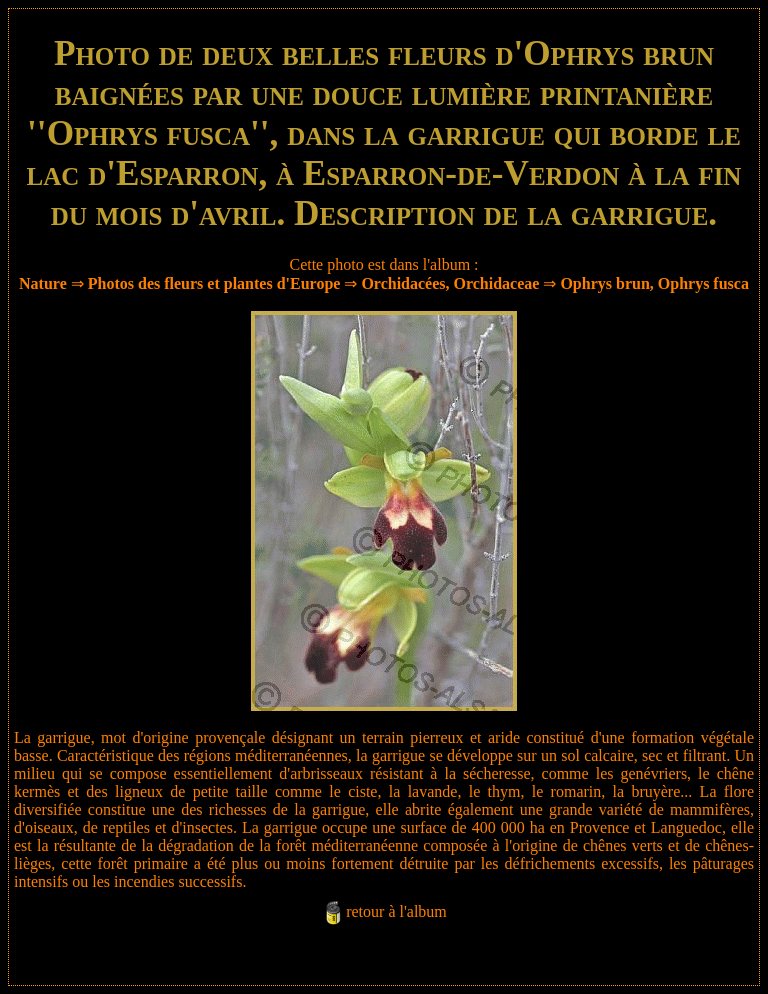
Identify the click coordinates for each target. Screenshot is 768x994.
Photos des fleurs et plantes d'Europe (214, 283)
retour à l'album (396, 911)
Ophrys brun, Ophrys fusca (654, 283)
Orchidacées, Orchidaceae (450, 283)
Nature (43, 283)
